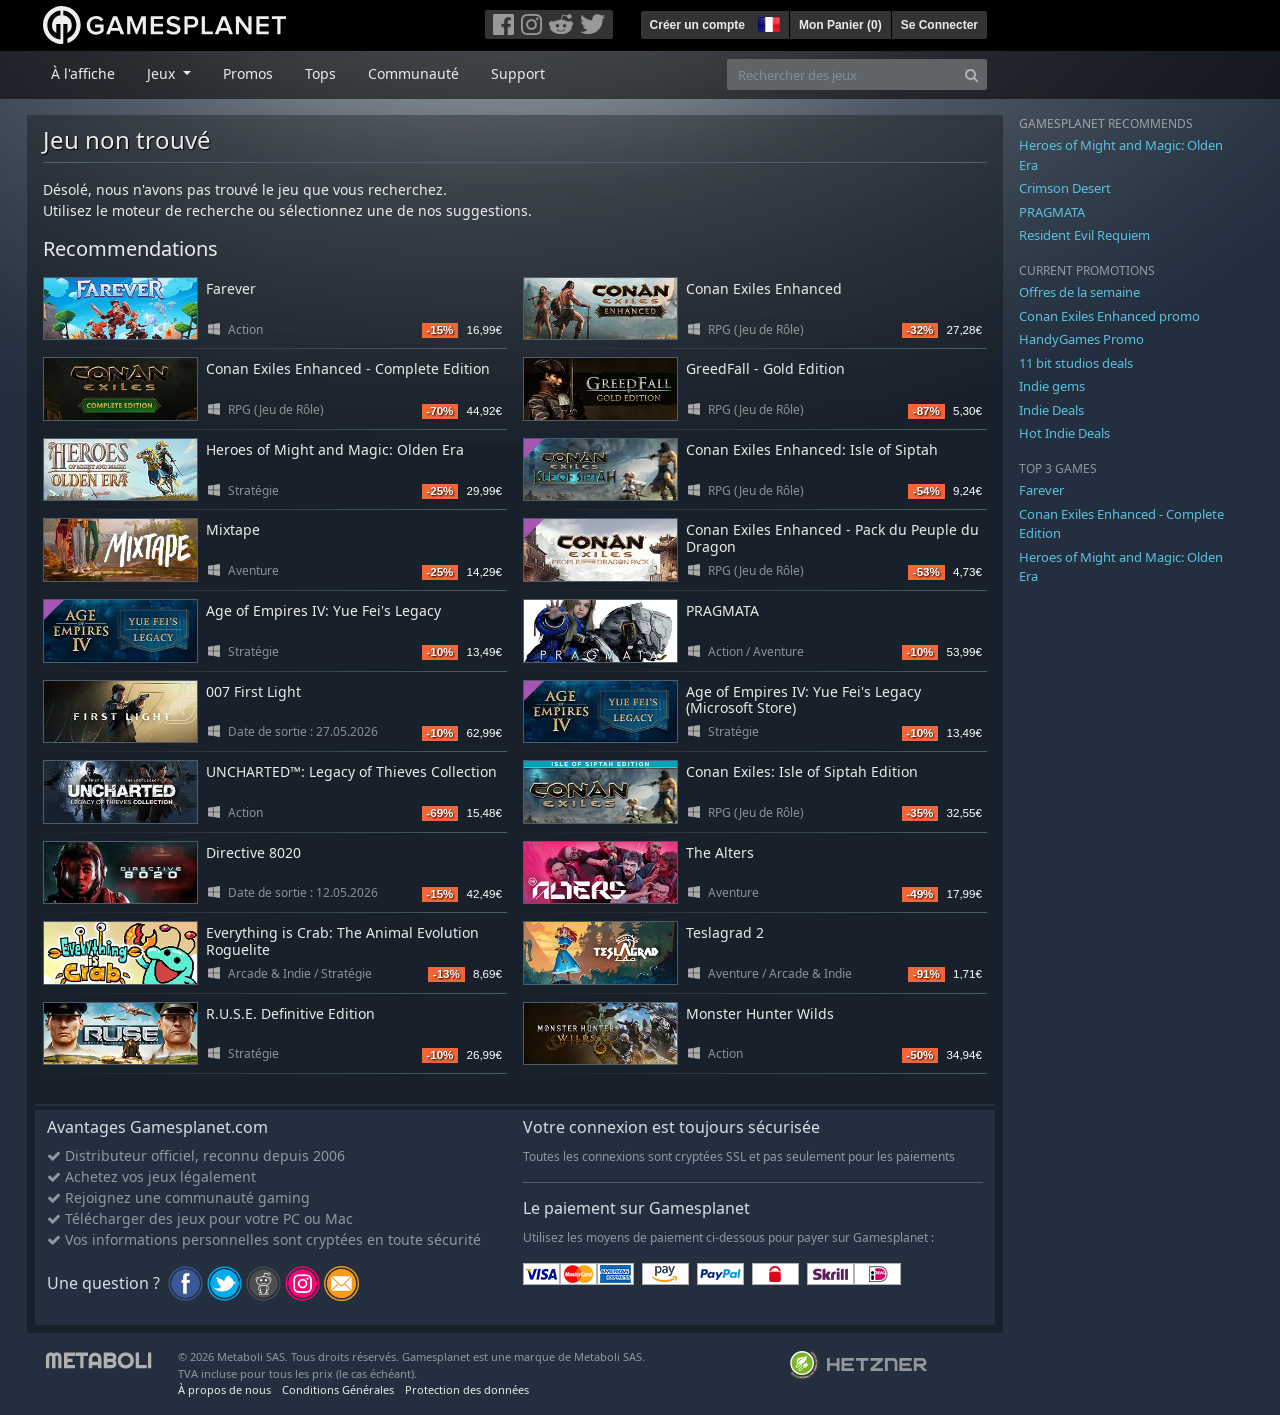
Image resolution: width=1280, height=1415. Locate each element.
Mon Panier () (840, 25)
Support (518, 73)
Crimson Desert (1065, 188)
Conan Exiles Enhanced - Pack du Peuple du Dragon (832, 538)
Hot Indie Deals (1064, 433)
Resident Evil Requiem (1084, 235)
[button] (767, 22)
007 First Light (253, 691)
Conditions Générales (338, 1389)
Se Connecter (939, 25)
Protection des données (467, 1389)
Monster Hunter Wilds (760, 1013)
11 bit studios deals (1076, 363)
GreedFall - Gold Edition (765, 368)
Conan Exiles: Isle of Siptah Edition (802, 771)
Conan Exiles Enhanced (764, 288)
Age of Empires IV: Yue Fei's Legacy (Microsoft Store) (803, 700)
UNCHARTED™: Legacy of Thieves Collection (351, 771)
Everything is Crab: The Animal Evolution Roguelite (342, 941)
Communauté (413, 73)
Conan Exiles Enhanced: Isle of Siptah (812, 449)
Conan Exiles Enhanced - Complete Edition (348, 368)
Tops (320, 73)
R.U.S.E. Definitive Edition (290, 1013)
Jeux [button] (163, 73)
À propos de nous (224, 1389)
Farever (231, 288)
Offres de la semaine (1079, 292)
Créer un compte (697, 25)
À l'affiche (83, 73)
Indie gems (1052, 386)
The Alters (720, 852)
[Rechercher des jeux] (842, 74)
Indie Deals (1051, 410)
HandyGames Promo (1081, 339)
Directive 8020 (253, 852)
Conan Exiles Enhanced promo (1109, 316)
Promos (248, 73)
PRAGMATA (722, 610)
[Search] (971, 74)
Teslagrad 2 (725, 932)
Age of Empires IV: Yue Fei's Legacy (323, 610)
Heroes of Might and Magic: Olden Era (335, 449)
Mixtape (233, 529)
